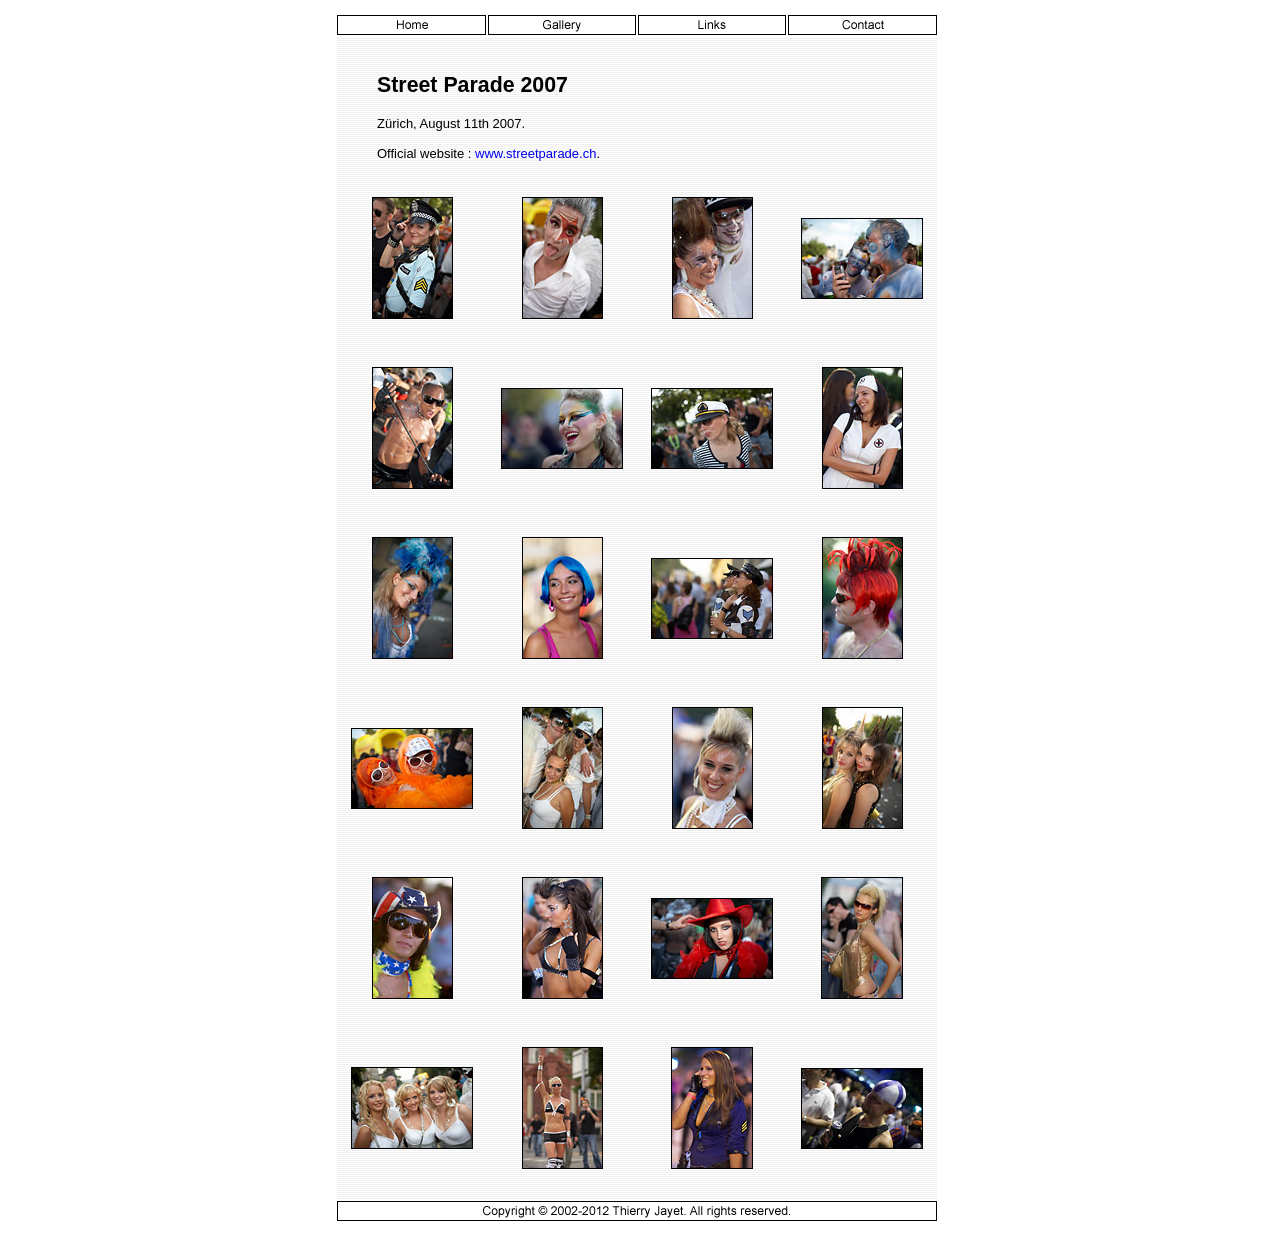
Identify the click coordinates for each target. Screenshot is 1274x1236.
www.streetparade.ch (535, 153)
